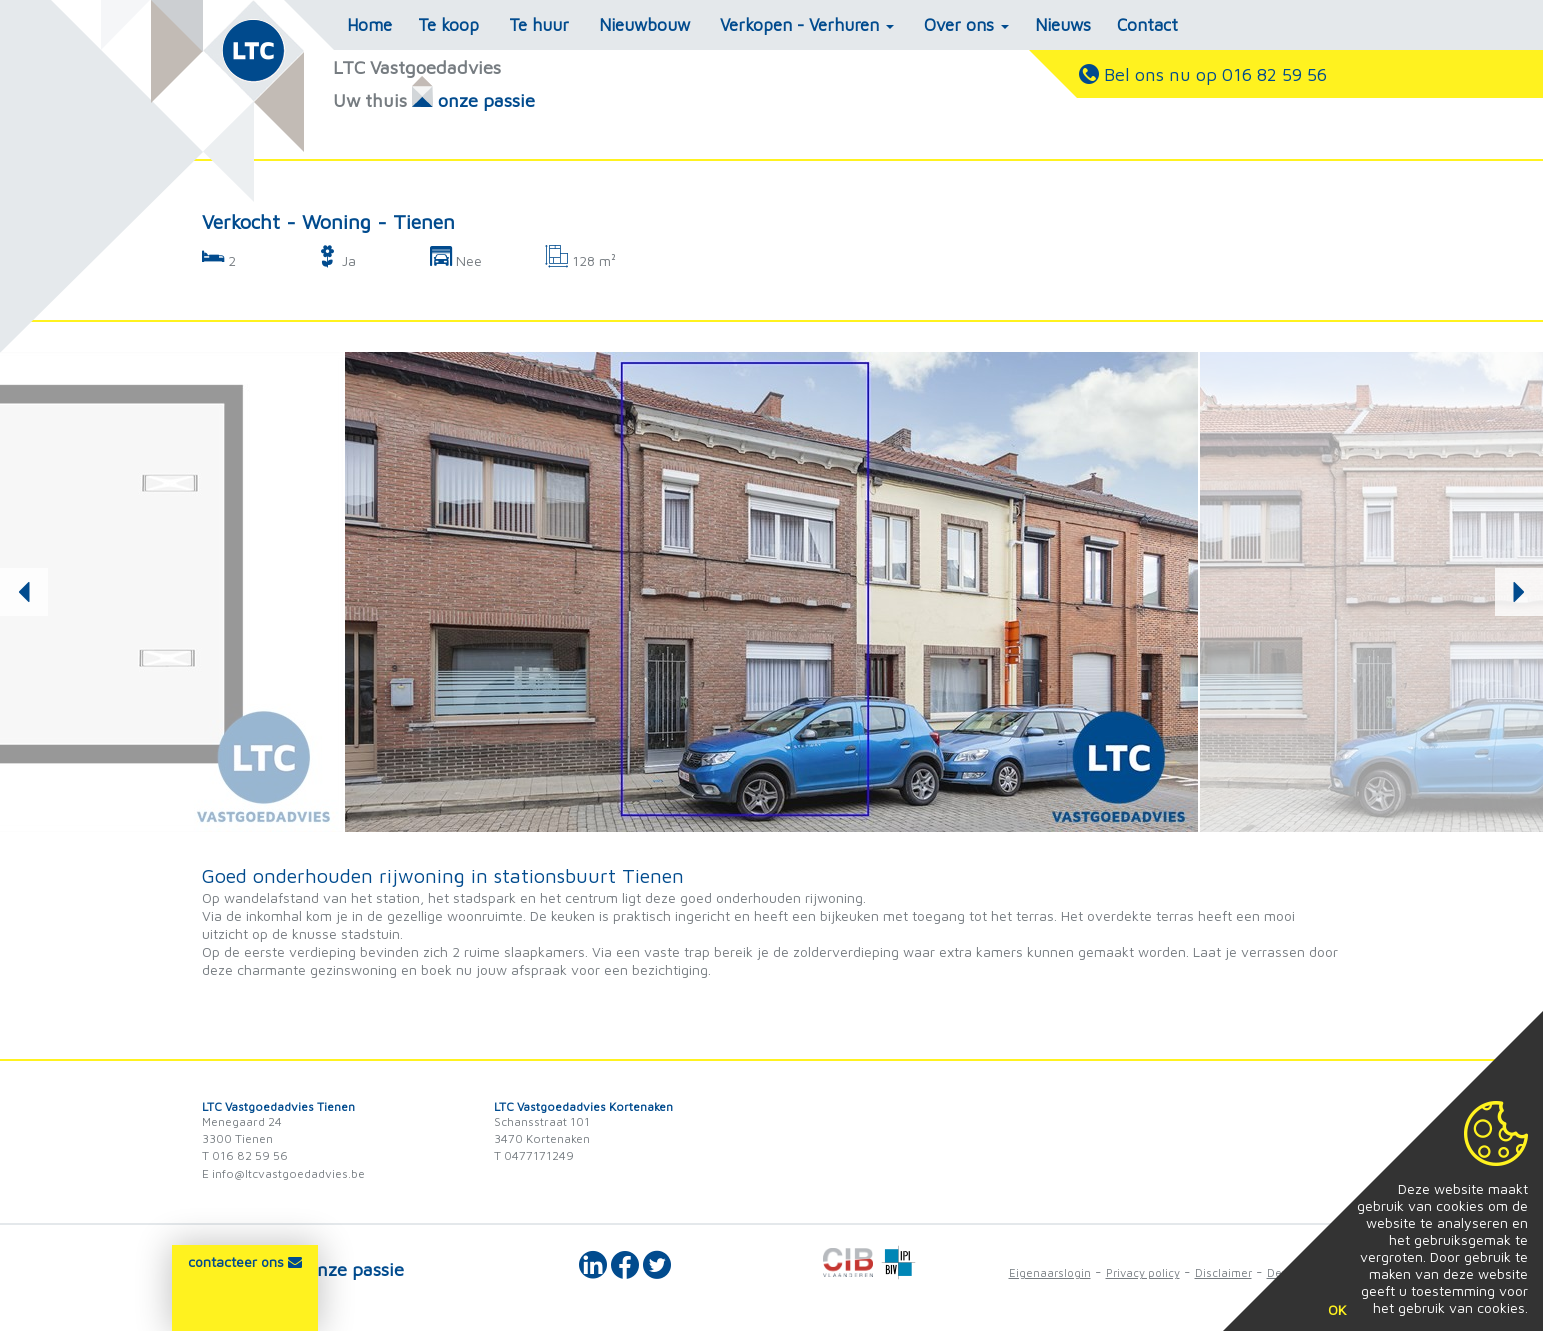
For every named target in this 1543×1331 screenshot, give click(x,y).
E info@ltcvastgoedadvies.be (283, 1173)
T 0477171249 (534, 1155)
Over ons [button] (966, 25)
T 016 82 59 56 (245, 1155)
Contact (1147, 25)
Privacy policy (1143, 1272)
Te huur (539, 25)
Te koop (448, 25)
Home (369, 25)
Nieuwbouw (644, 25)
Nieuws (1063, 25)
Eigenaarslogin (1050, 1272)
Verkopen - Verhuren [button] (807, 25)
